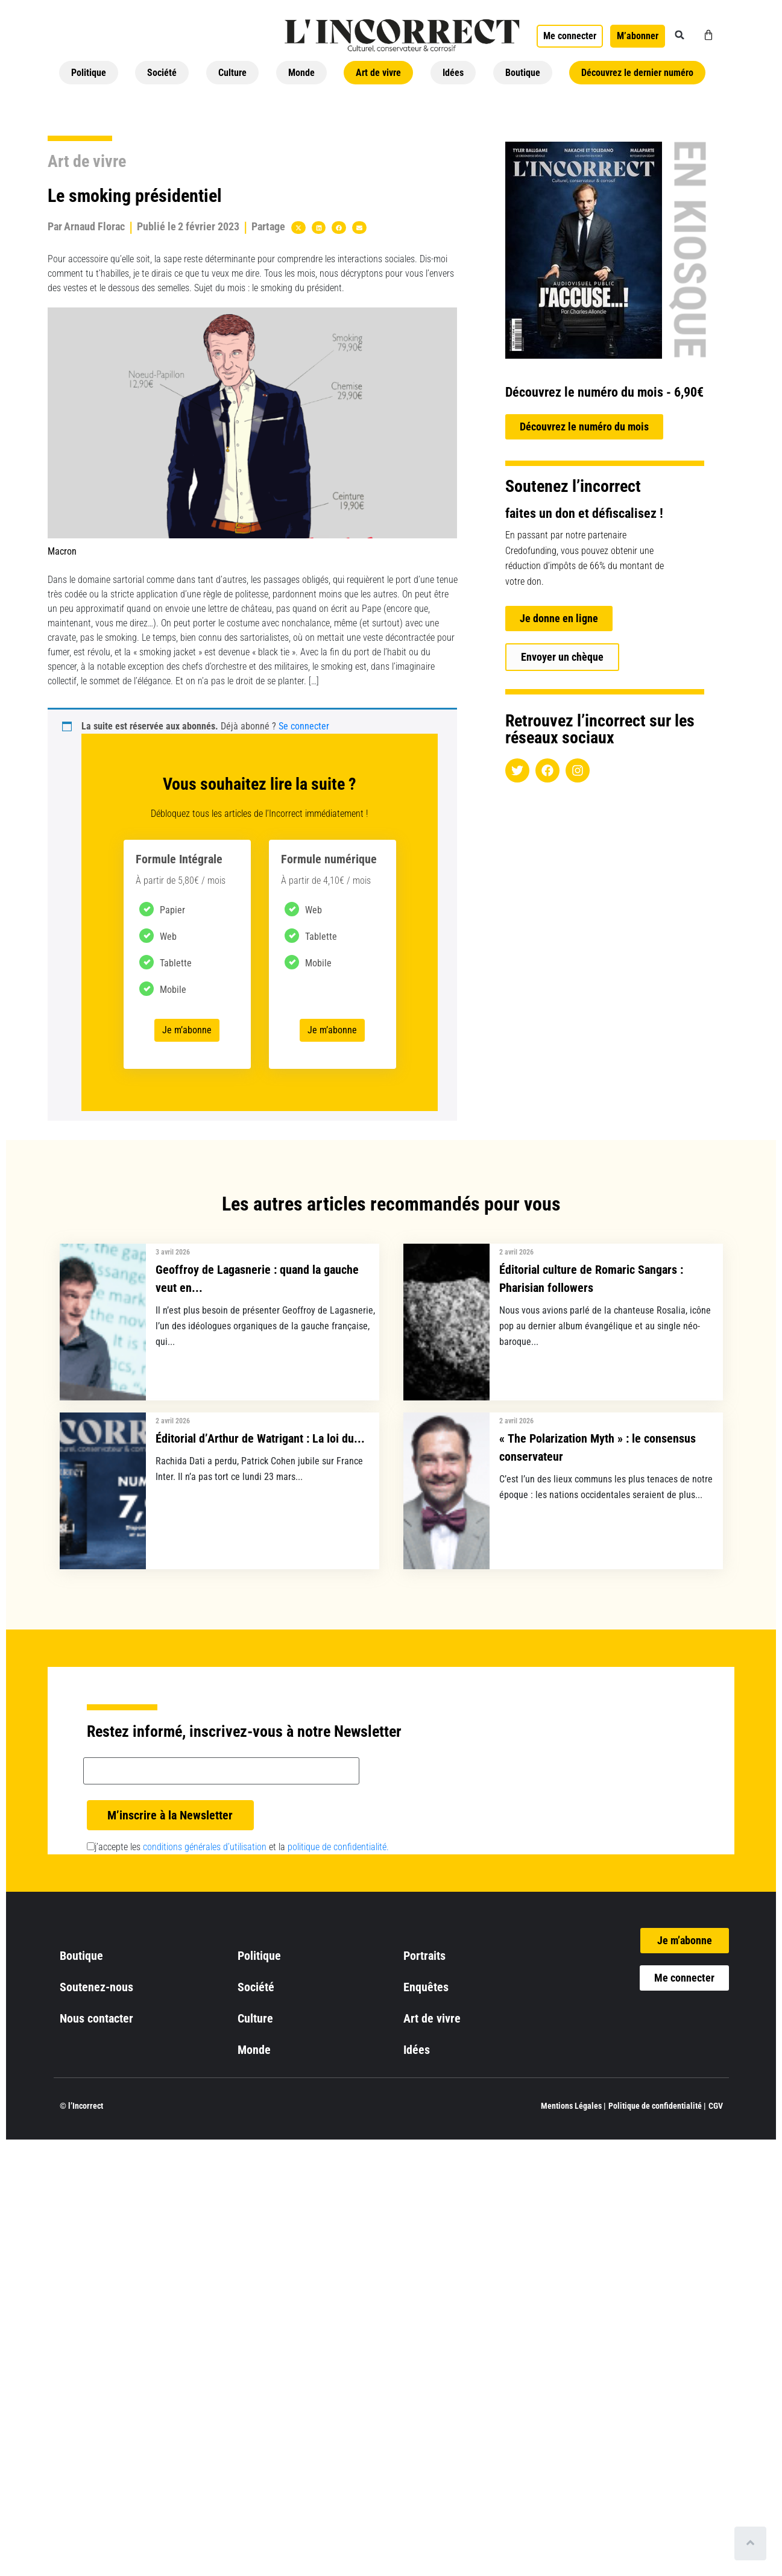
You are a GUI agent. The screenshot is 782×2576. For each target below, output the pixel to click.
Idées (453, 72)
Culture (232, 72)
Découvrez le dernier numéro (637, 72)
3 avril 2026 (173, 1252)
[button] (679, 35)
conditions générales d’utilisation (204, 1847)
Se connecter (304, 726)
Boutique (522, 72)
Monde (301, 72)
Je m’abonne (187, 1030)
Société (162, 72)
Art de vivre (378, 72)
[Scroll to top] (750, 2543)
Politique (88, 72)
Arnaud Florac (94, 226)
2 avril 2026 (516, 1252)
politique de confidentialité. (338, 1847)
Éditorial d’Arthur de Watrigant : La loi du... (260, 1438)
